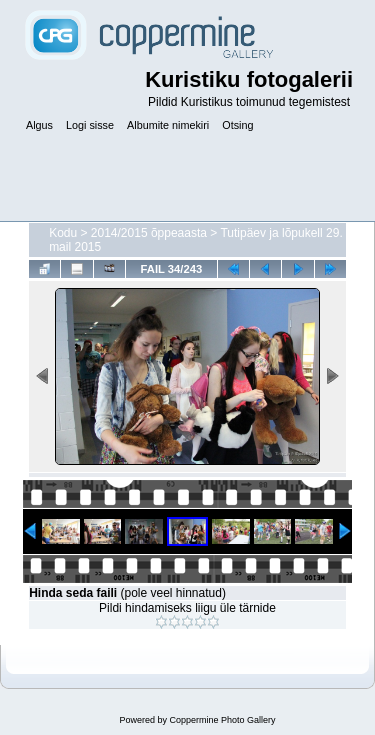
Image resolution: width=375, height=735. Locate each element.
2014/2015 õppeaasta (149, 233)
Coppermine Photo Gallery (222, 720)
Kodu (63, 233)
